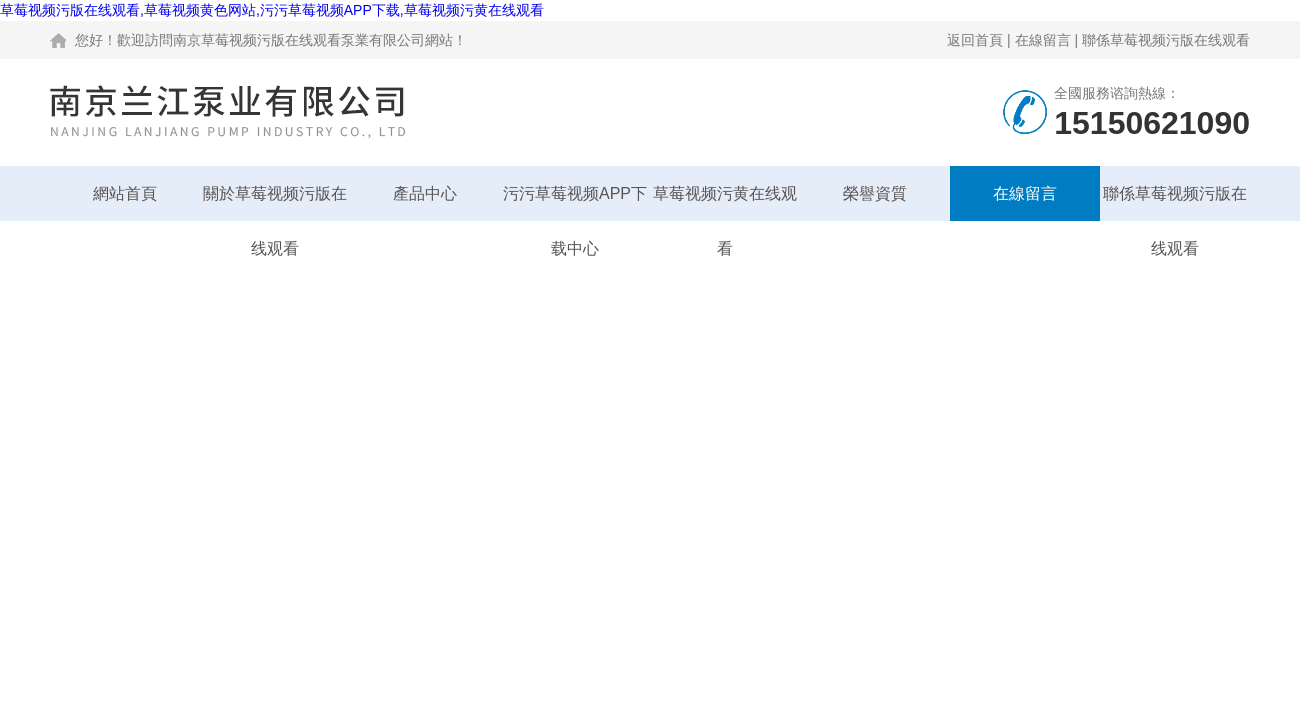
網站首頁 (125, 193)
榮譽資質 (875, 193)
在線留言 (1043, 40)
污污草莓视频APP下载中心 (575, 203)
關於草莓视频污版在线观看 (275, 203)
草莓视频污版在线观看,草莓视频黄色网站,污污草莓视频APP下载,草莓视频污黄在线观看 (272, 10)
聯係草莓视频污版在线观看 (1166, 40)
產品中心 (425, 193)
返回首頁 (975, 40)
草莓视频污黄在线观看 (725, 203)
